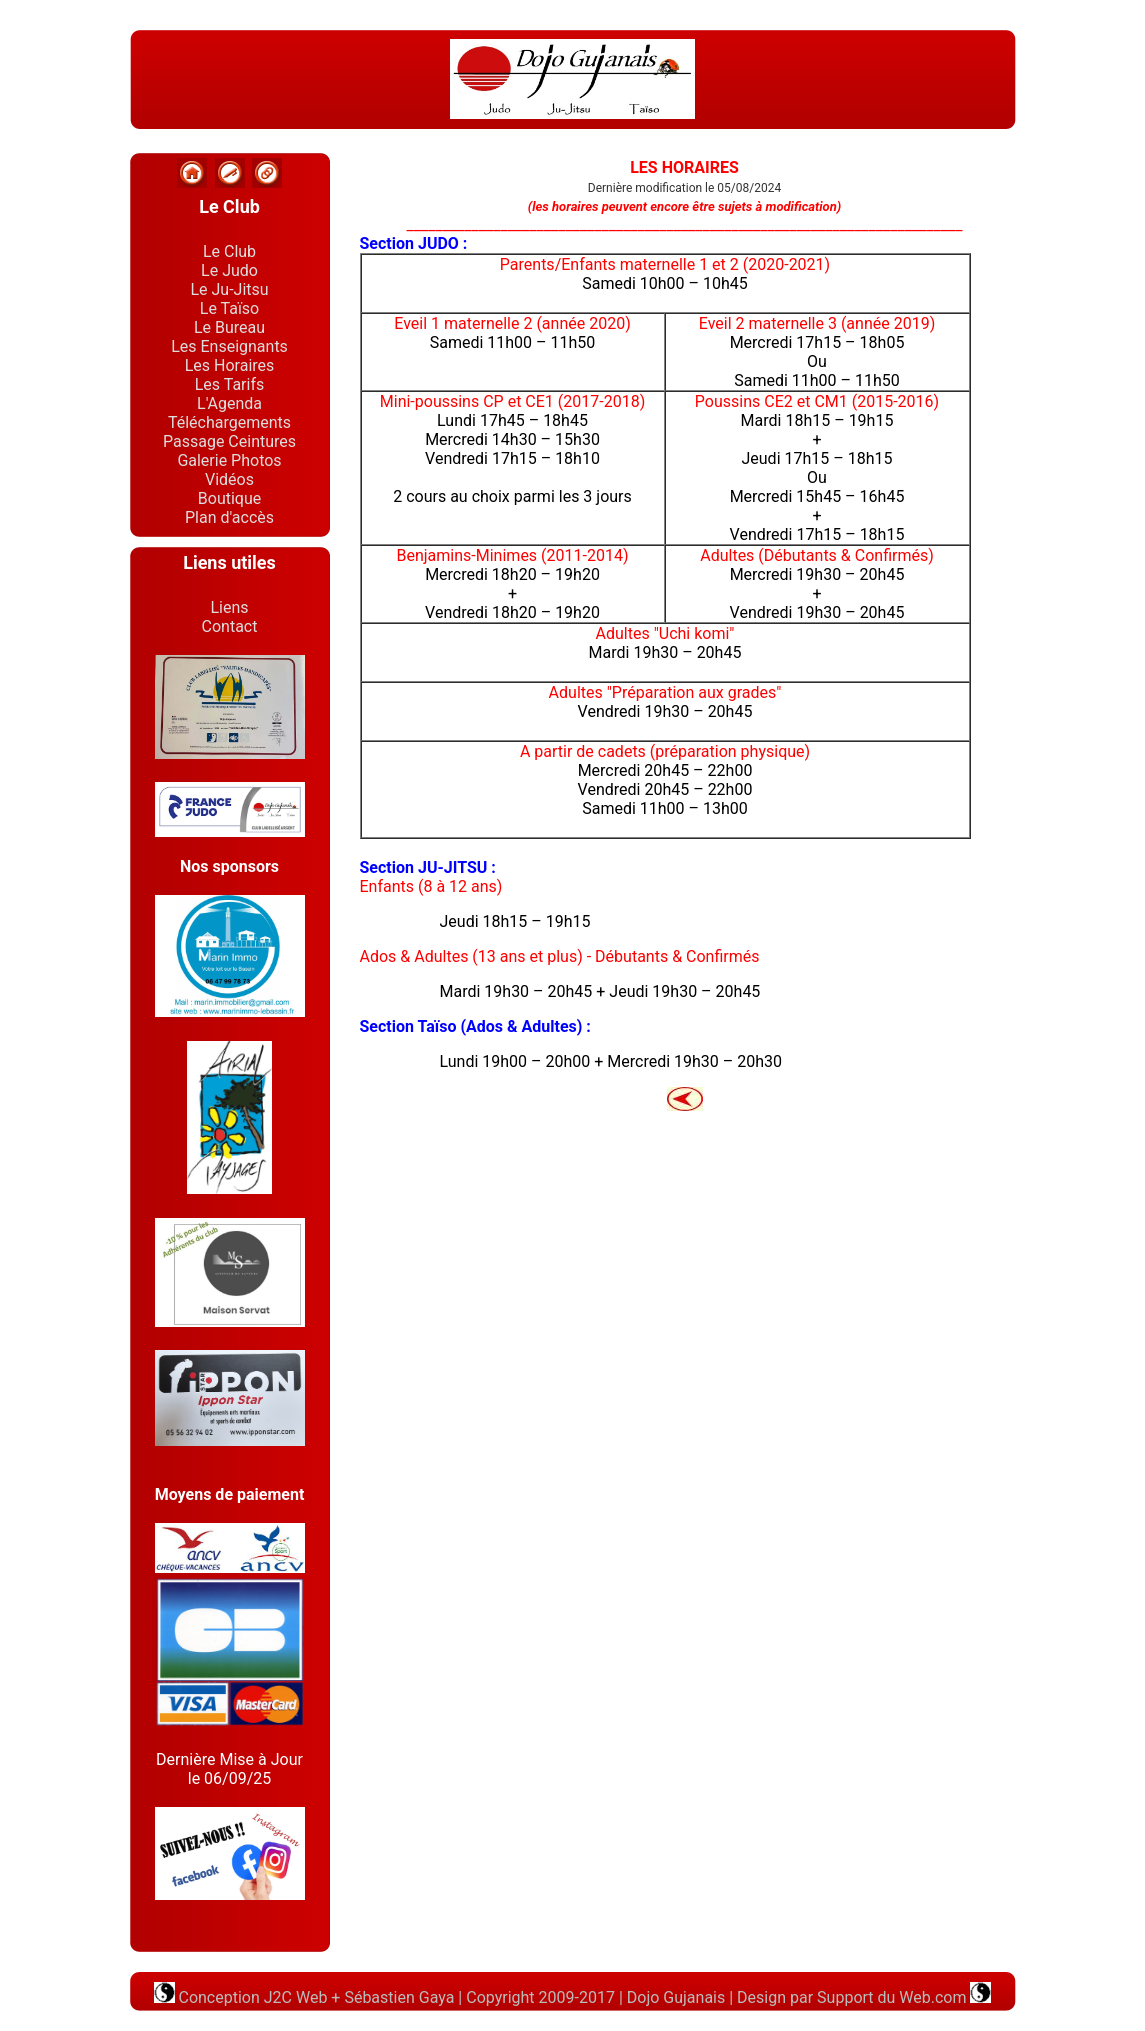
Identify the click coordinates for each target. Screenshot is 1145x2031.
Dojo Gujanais (676, 1997)
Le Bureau (229, 327)
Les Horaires (230, 365)
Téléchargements (229, 422)
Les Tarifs (230, 384)
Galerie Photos (229, 460)
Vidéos (229, 479)
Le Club (229, 251)
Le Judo (229, 270)
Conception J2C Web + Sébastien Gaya (304, 1997)
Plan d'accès (229, 517)
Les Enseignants (229, 346)
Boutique (229, 498)
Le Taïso (229, 308)
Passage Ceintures (229, 441)
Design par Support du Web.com (853, 1997)
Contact (230, 626)
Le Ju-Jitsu (229, 289)
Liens (229, 607)
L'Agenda (229, 403)
